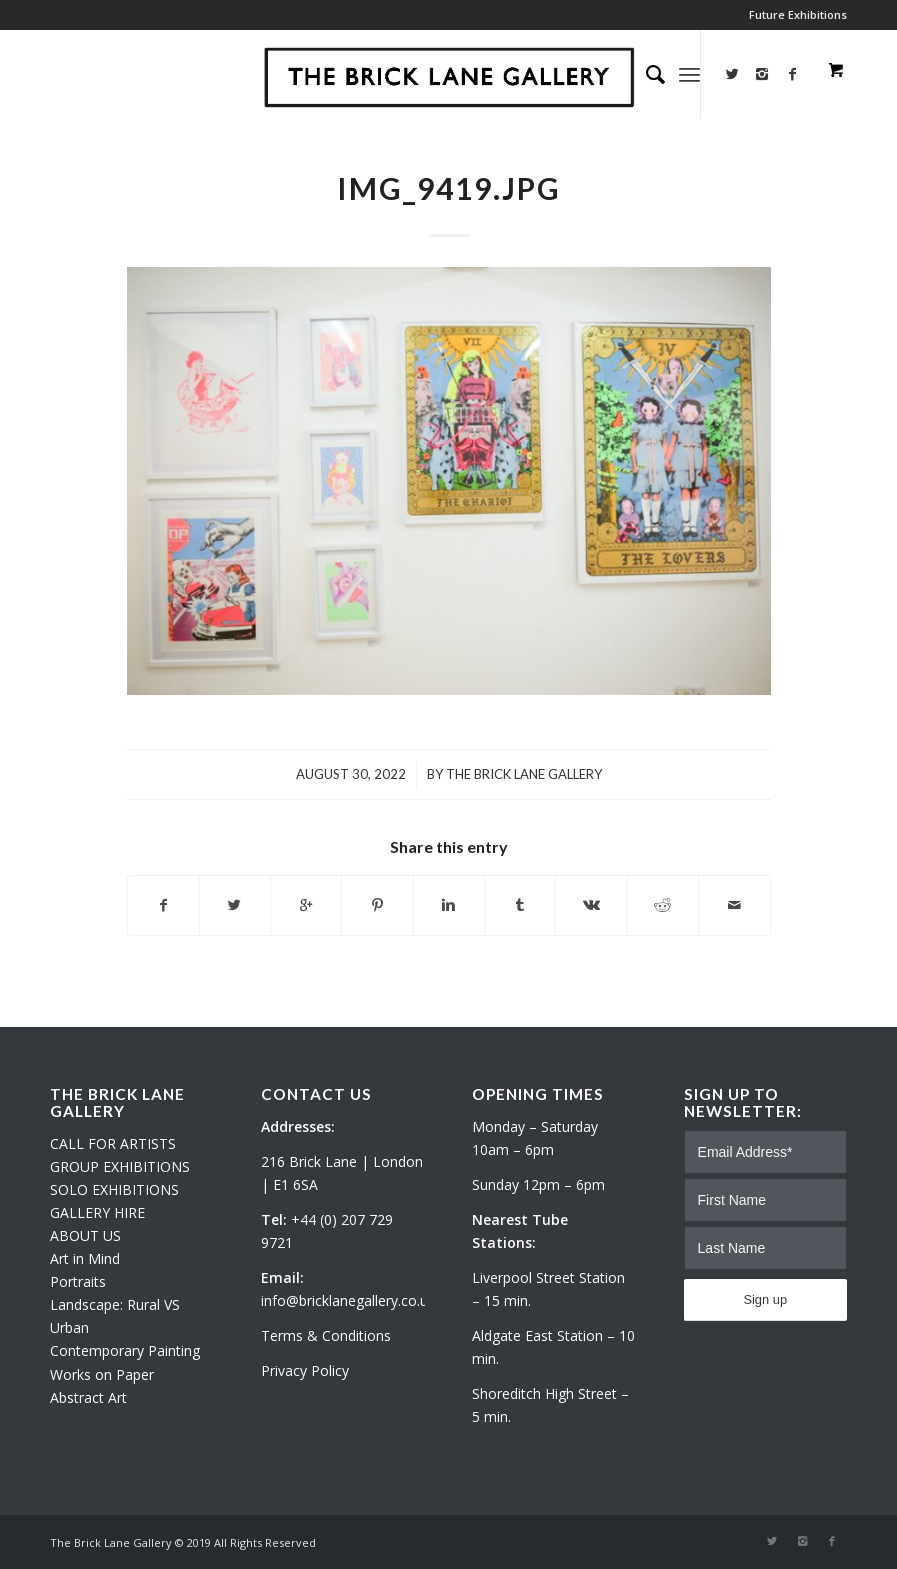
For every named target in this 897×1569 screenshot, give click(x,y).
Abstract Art (88, 1397)
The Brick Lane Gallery (524, 774)
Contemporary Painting (125, 1350)
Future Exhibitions (798, 14)
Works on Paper (102, 1374)
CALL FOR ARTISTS (113, 1143)
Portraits (78, 1281)
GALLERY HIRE (97, 1212)
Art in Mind (85, 1258)
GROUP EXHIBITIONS (120, 1166)
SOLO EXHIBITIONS (114, 1189)
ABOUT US (85, 1235)
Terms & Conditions (326, 1335)
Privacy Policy (305, 1370)
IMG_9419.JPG (449, 188)
